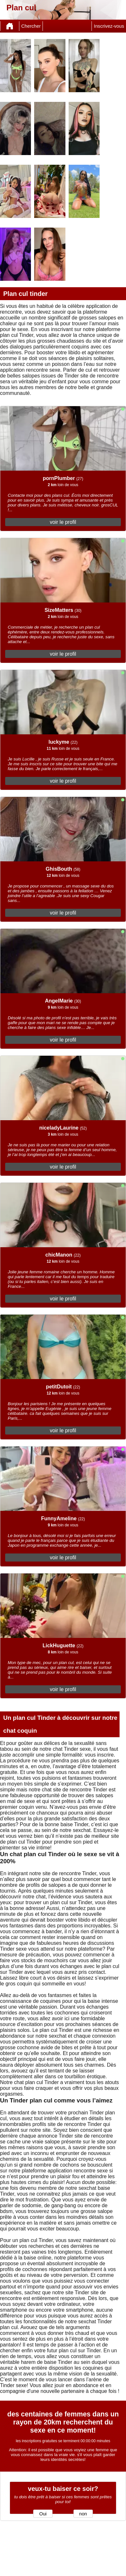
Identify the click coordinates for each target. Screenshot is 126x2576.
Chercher (31, 26)
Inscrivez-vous (109, 26)
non (83, 2513)
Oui (43, 2513)
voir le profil (63, 522)
